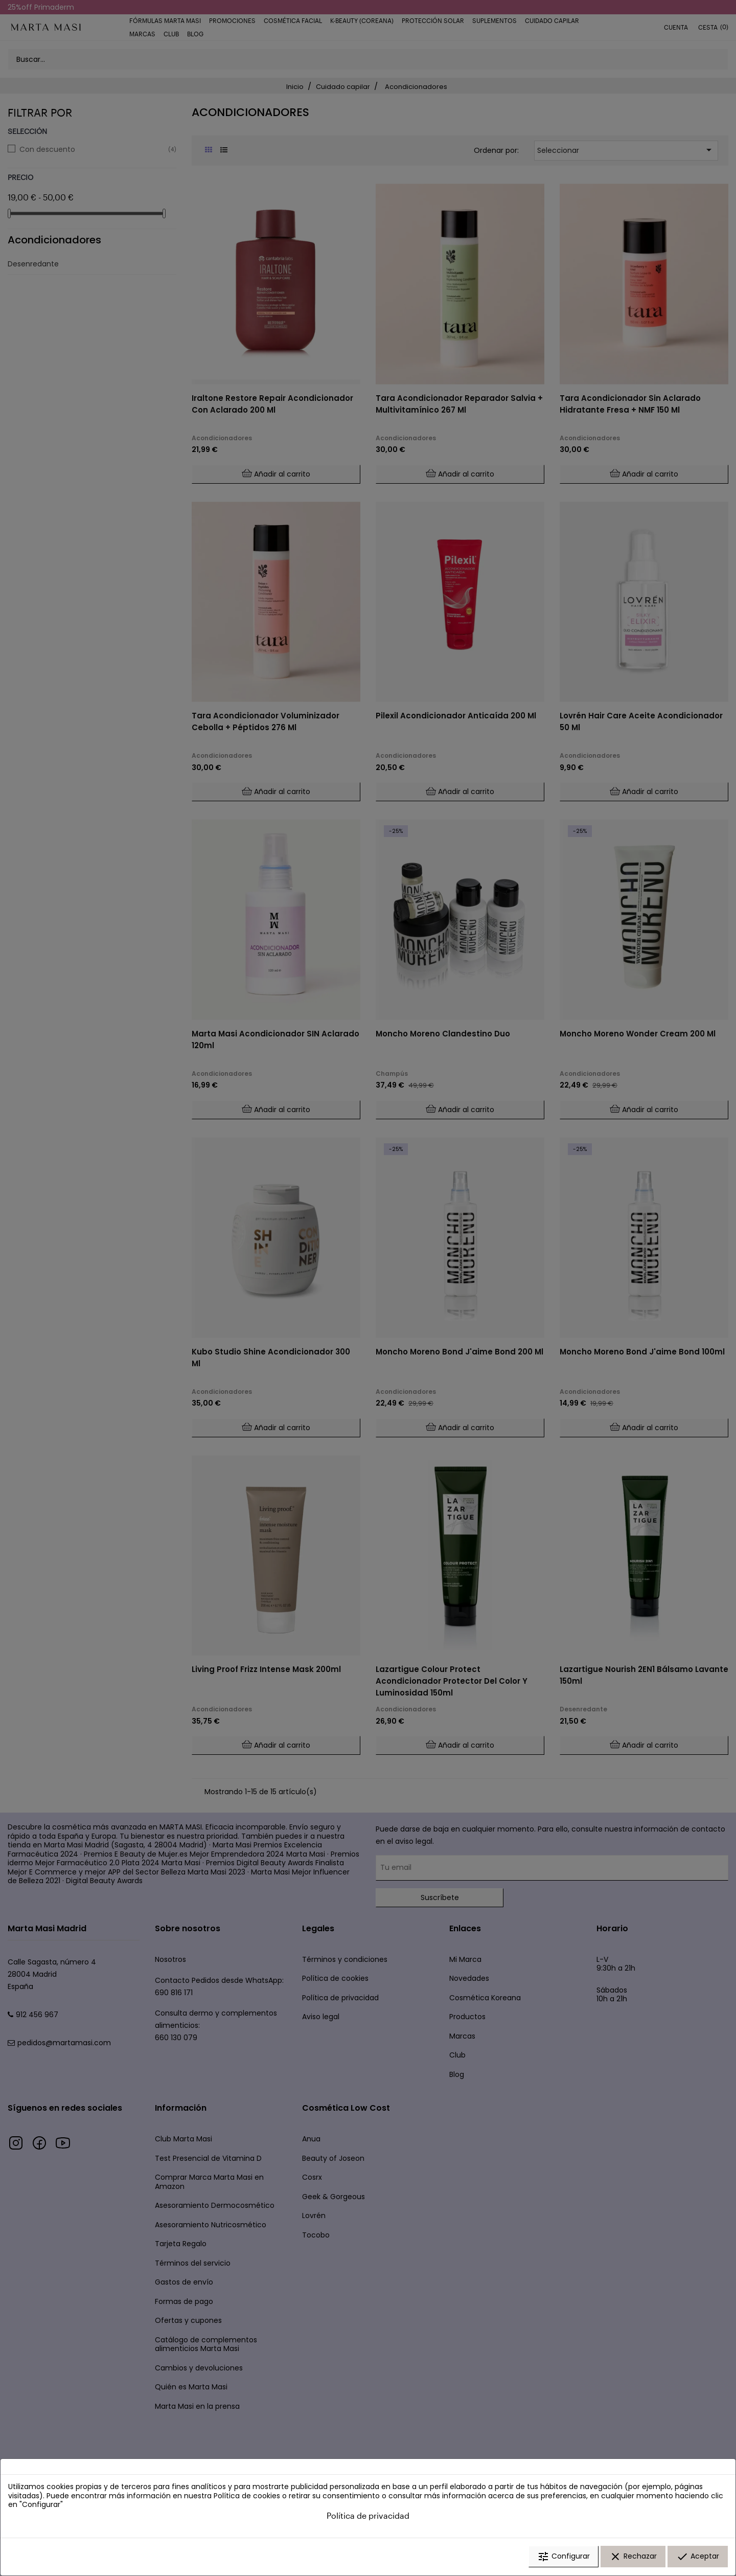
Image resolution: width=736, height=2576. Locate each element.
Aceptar (697, 2557)
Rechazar (633, 2557)
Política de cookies (247, 2496)
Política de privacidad (368, 2516)
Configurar (563, 2557)
